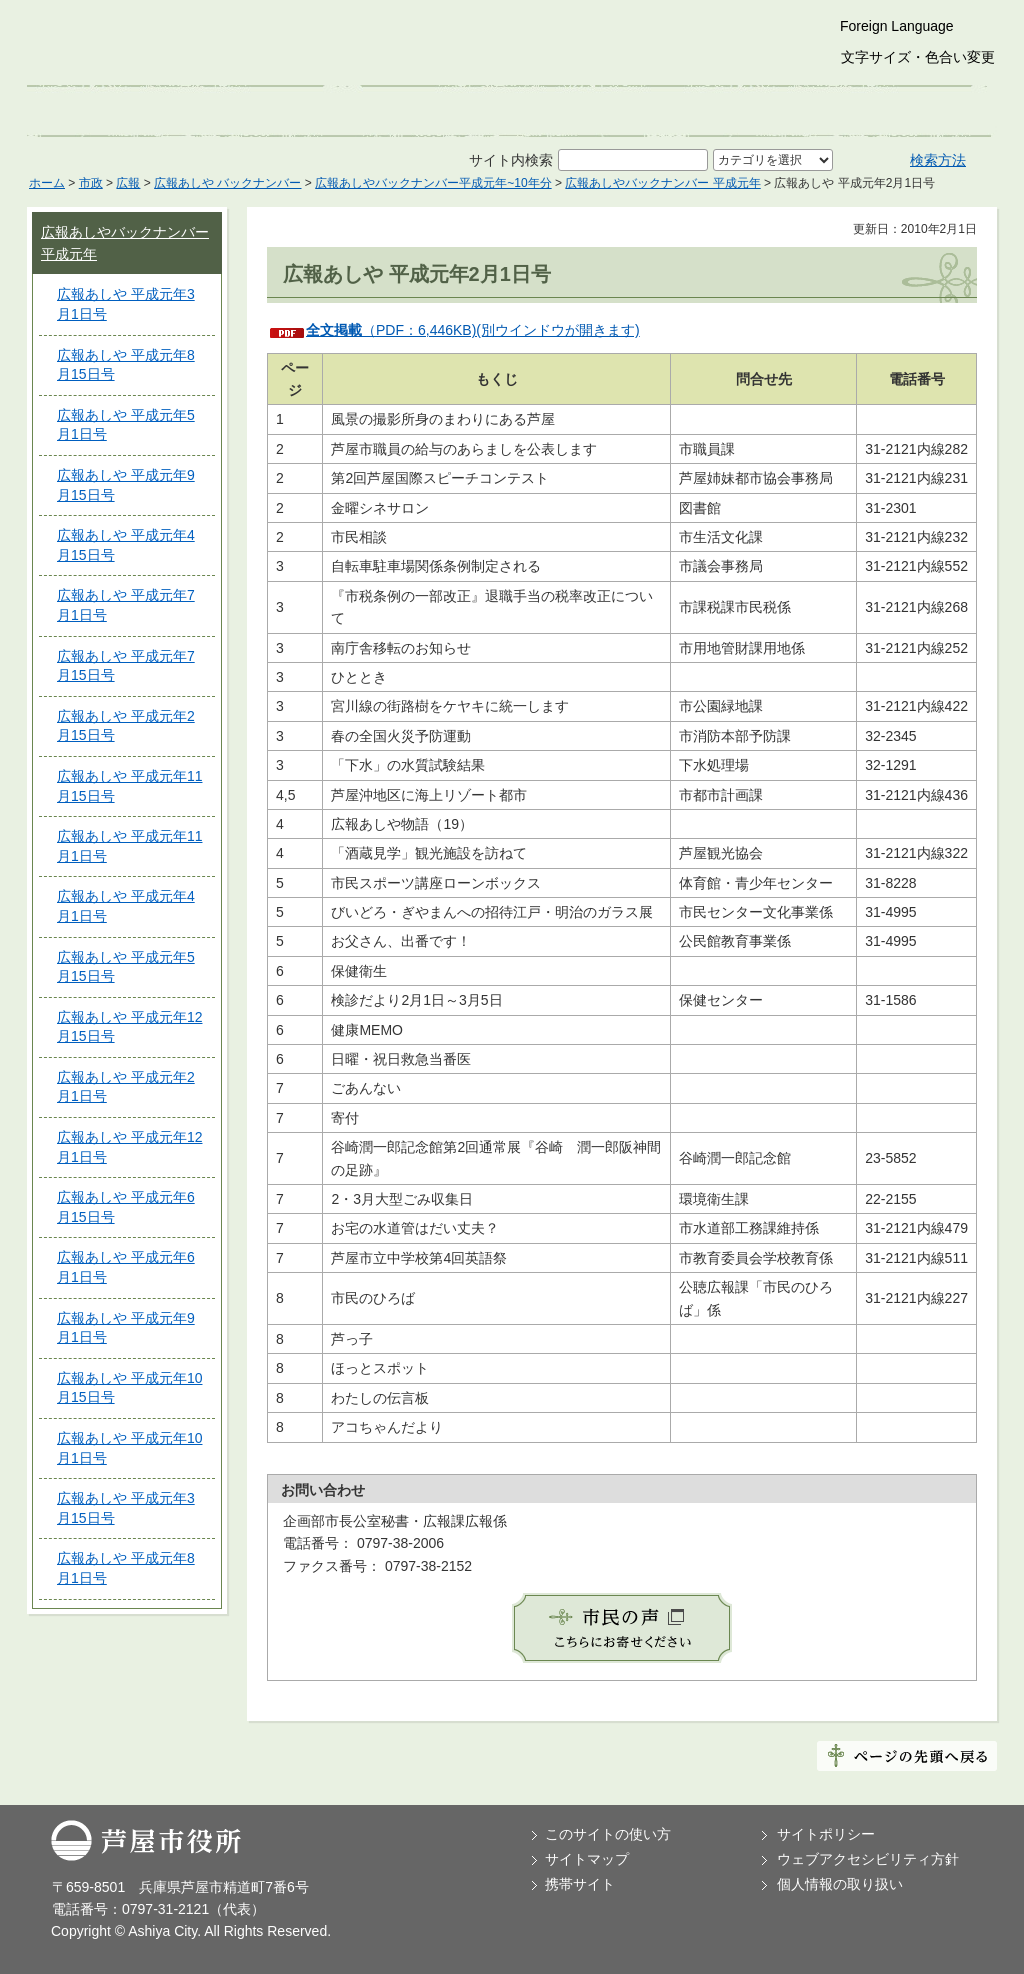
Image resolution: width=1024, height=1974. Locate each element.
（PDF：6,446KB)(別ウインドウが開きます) (473, 330)
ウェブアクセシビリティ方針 (868, 1859)
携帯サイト (580, 1884)
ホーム (47, 183)
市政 (91, 183)
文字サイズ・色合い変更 (918, 57)
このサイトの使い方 (608, 1834)
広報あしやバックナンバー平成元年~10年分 (433, 183)
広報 (128, 183)
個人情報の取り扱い (840, 1884)
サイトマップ (587, 1859)
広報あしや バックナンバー (227, 183)
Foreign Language (897, 26)
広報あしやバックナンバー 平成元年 (662, 183)
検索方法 (938, 160)
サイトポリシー (826, 1834)
